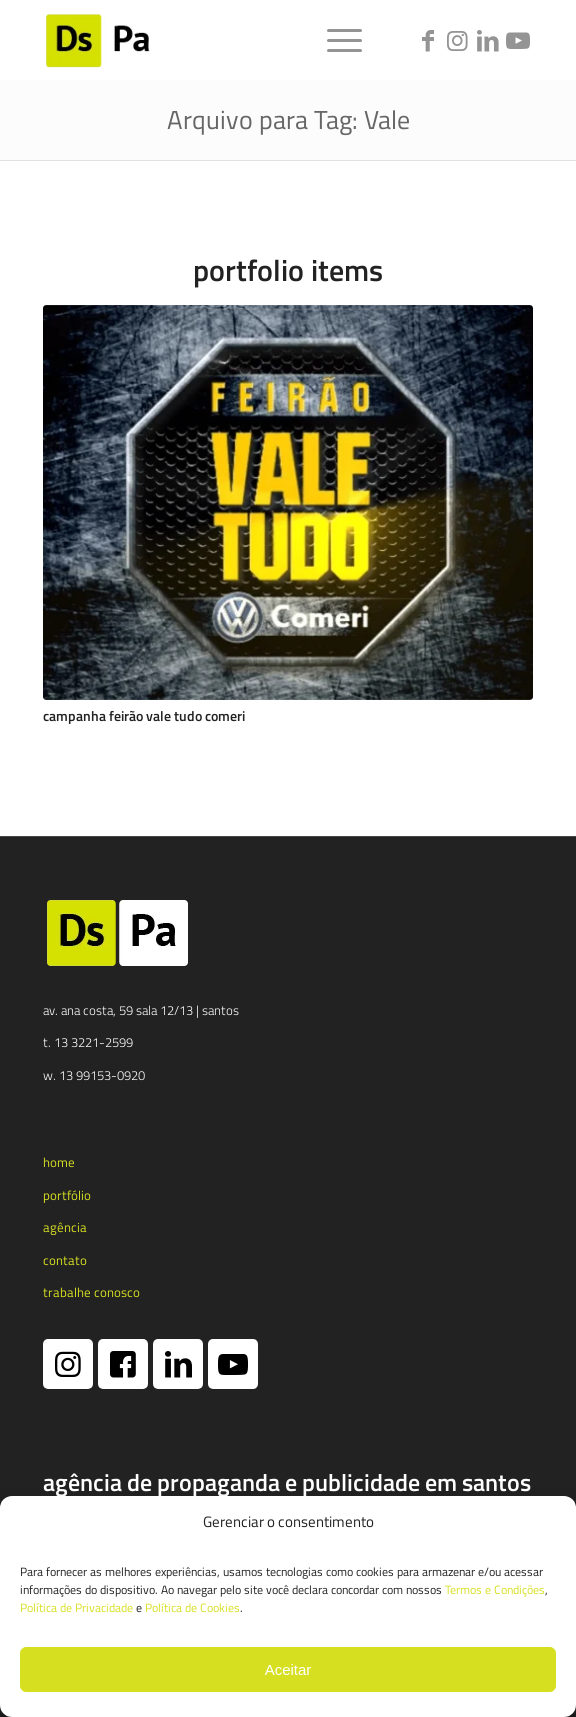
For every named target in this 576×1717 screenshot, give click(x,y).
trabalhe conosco (91, 1292)
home (59, 1162)
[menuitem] (334, 40)
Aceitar (288, 1669)
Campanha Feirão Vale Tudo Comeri (144, 716)
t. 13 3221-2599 (88, 1042)
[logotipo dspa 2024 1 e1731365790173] (239, 40)
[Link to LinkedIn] (488, 40)
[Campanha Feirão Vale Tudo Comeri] (288, 503)
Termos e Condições (495, 1589)
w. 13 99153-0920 (94, 1075)
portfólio (67, 1195)
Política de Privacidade (76, 1607)
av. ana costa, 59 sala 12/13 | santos (141, 1010)
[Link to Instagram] (458, 40)
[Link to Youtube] (518, 40)
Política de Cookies (192, 1607)
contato (65, 1260)
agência (65, 1227)
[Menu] (334, 40)
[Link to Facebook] (428, 40)
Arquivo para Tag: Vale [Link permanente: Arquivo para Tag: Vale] (288, 119)
